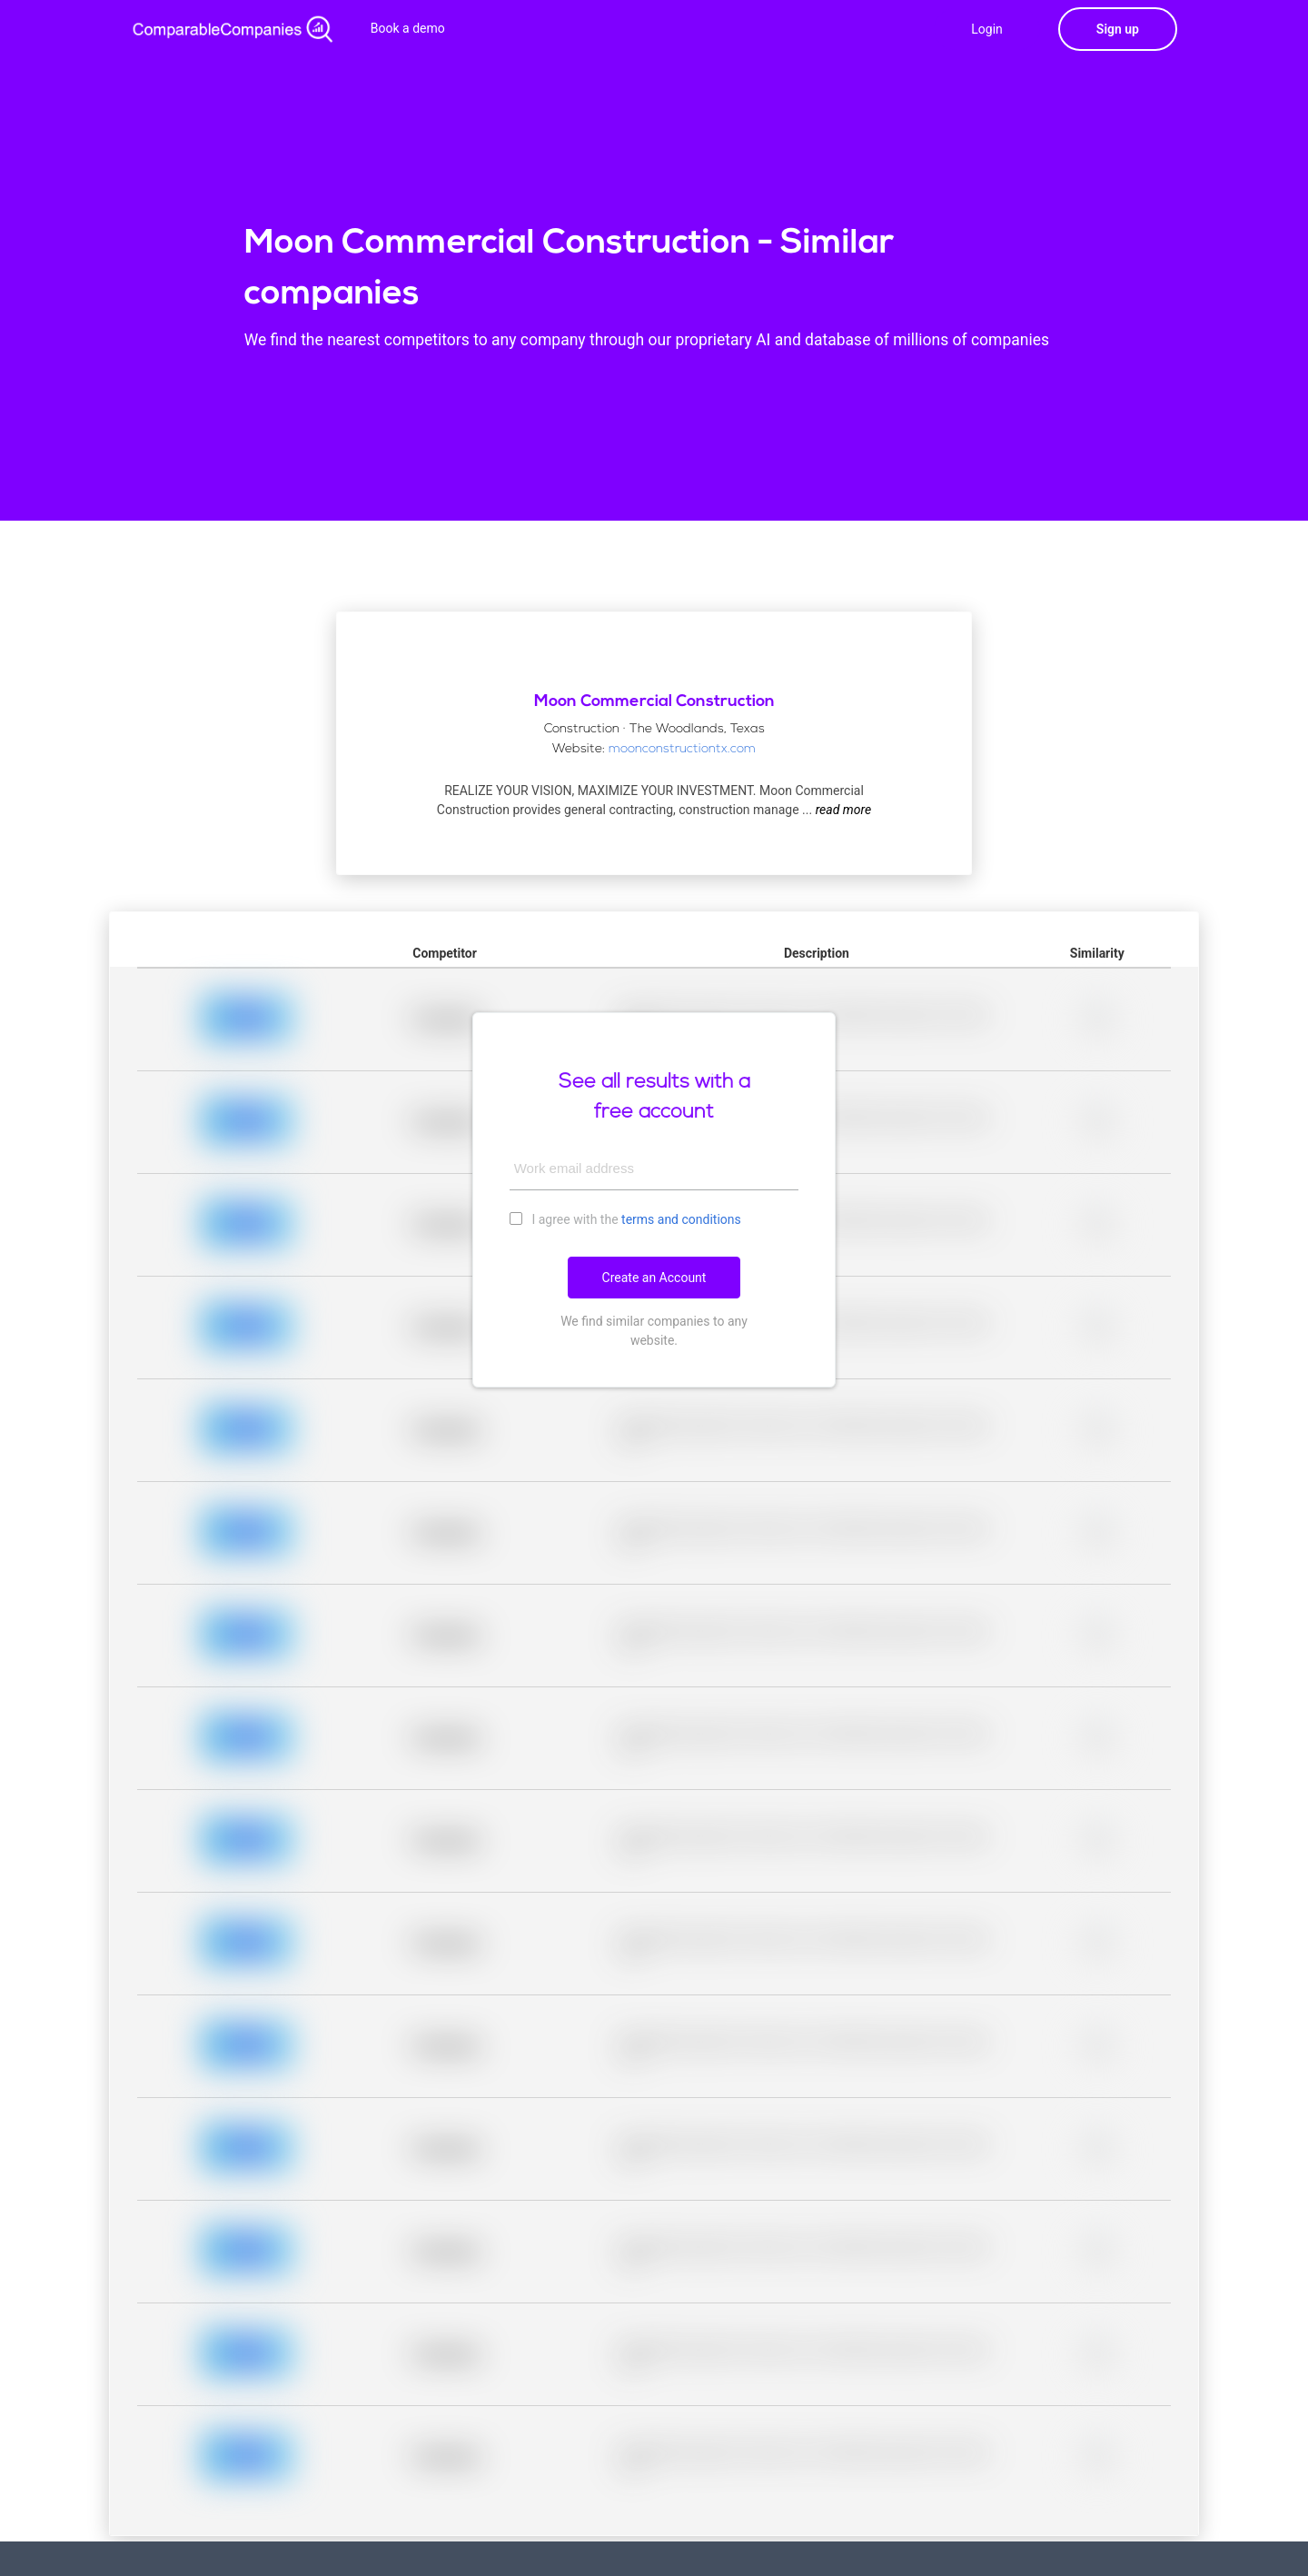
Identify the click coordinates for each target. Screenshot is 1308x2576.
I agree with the (625, 1218)
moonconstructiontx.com (682, 749)
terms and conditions (681, 1219)
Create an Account (654, 1277)
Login (987, 29)
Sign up (1117, 29)
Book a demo (408, 28)
